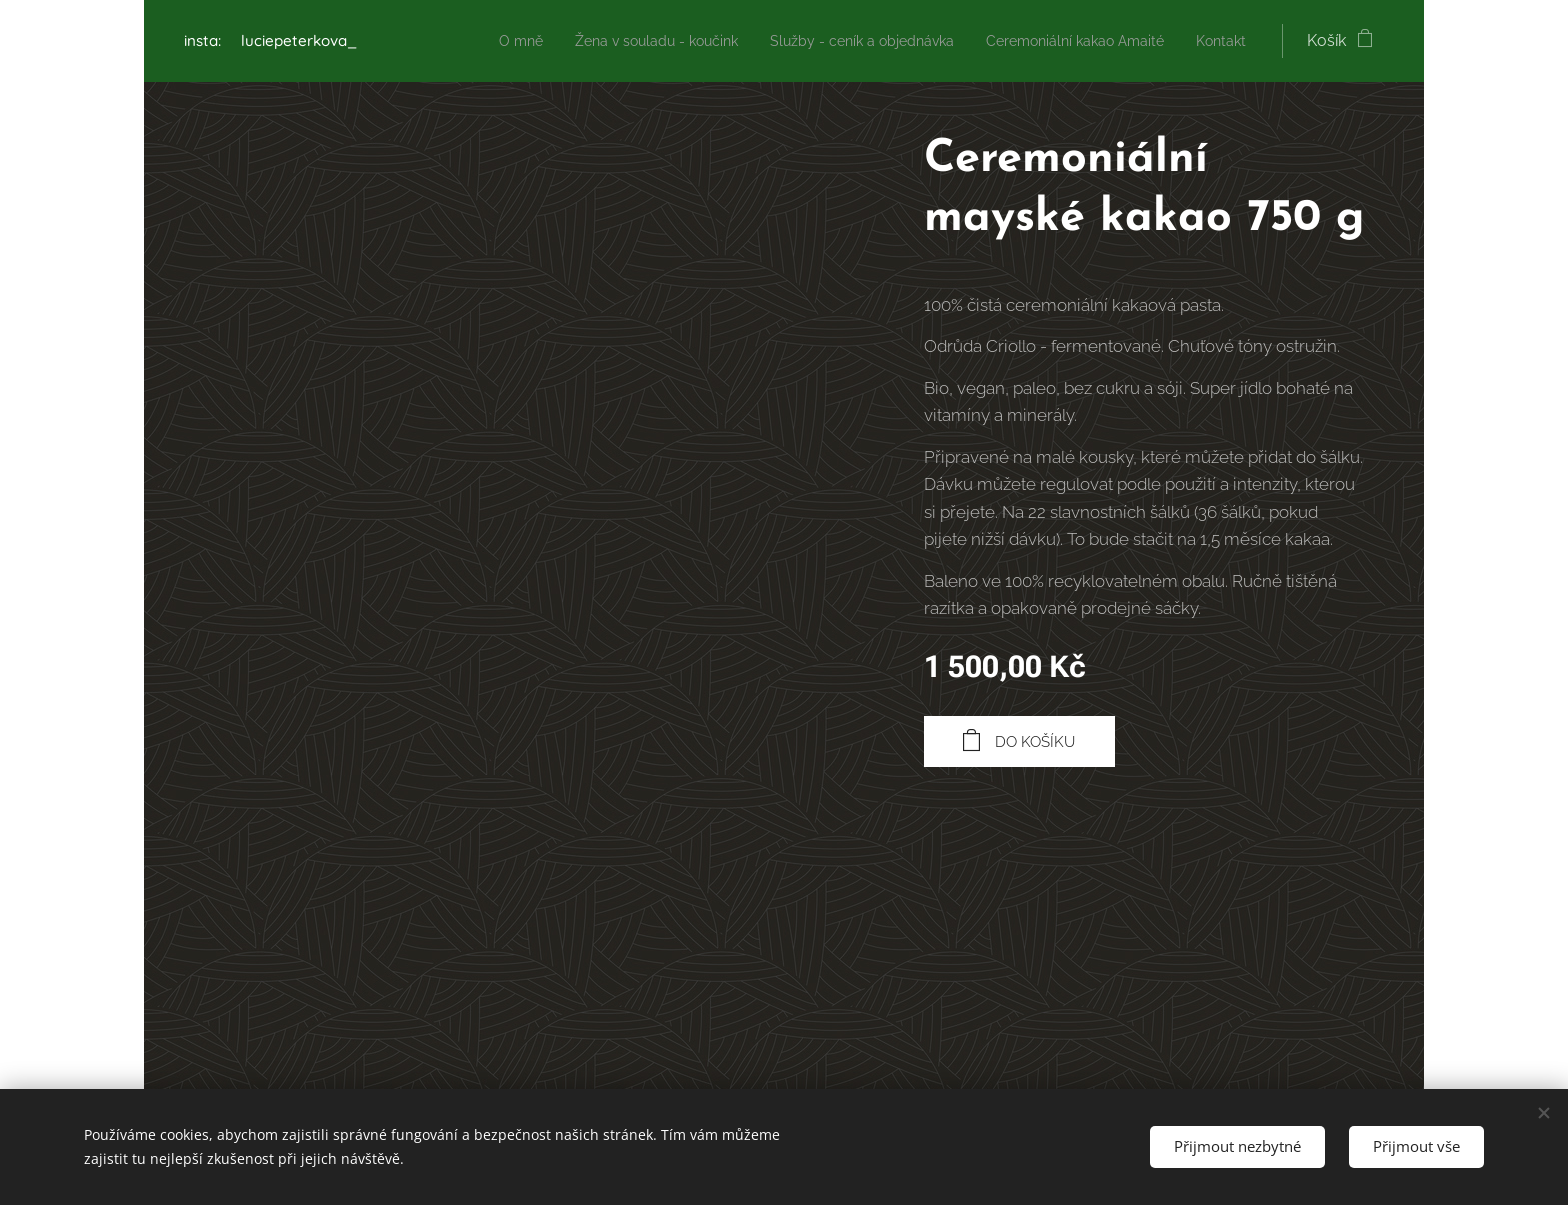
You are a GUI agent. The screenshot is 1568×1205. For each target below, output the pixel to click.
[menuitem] (461, 41)
